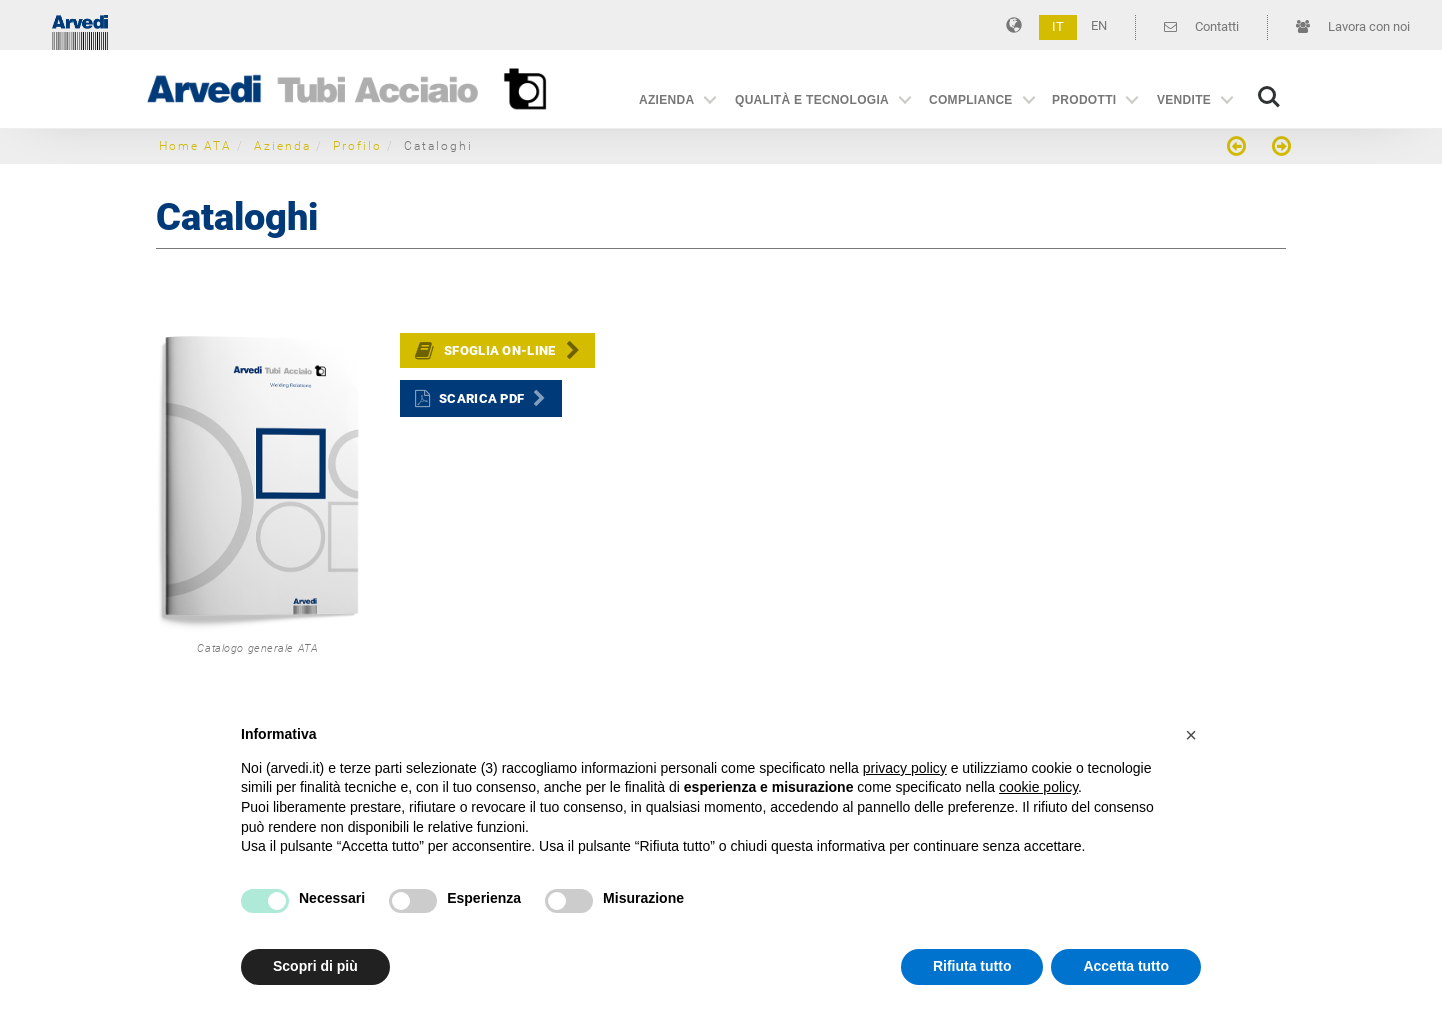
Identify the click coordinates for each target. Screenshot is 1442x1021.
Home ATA (195, 146)
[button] (1191, 735)
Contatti (1201, 26)
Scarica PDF (481, 398)
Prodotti (1084, 100)
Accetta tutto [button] (1126, 966)
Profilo (357, 146)
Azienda (666, 100)
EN (1099, 25)
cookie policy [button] (1038, 787)
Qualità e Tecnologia (812, 100)
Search (1269, 97)
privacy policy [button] (905, 768)
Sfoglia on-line (500, 350)
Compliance (971, 100)
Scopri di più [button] (315, 966)
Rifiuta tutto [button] (972, 966)
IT (1058, 26)
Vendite (1184, 100)
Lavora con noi (1353, 26)
